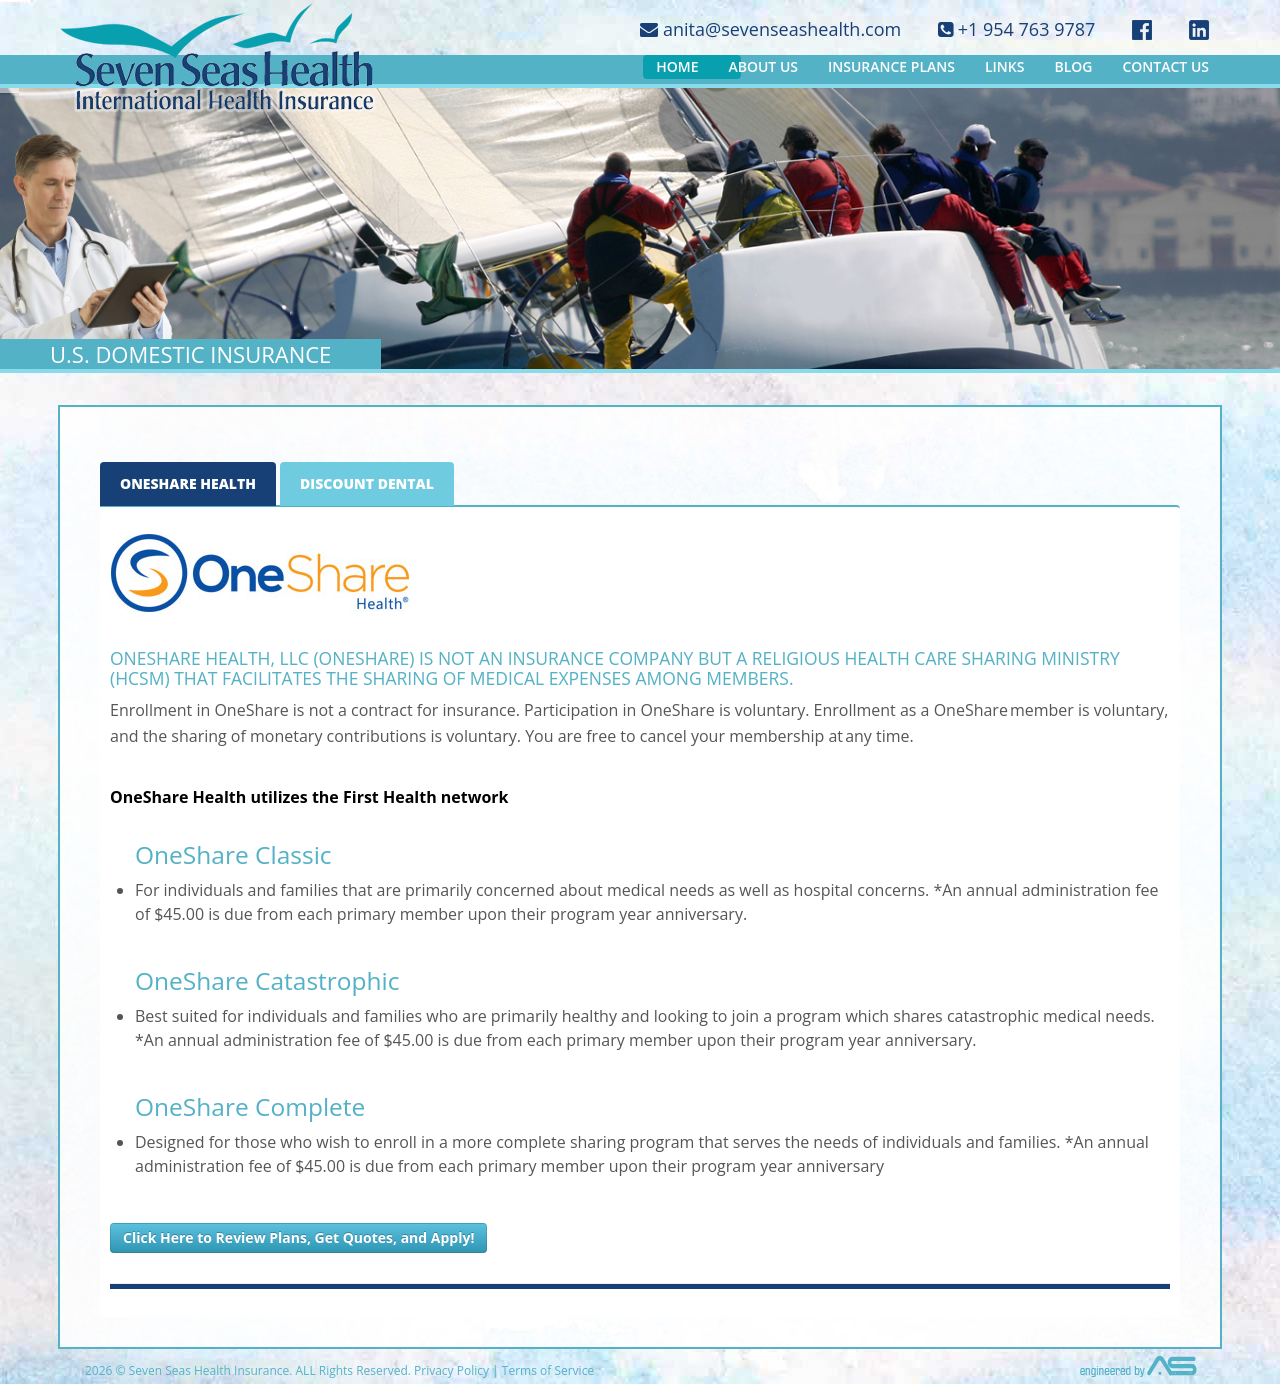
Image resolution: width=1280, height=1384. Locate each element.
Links (1004, 66)
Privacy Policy (451, 1370)
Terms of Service (548, 1370)
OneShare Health (188, 483)
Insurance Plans (891, 66)
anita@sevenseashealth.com (770, 29)
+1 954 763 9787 (1016, 29)
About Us (763, 66)
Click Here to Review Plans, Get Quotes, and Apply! (298, 1237)
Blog (1073, 66)
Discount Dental (367, 483)
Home (677, 66)
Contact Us (1165, 66)
